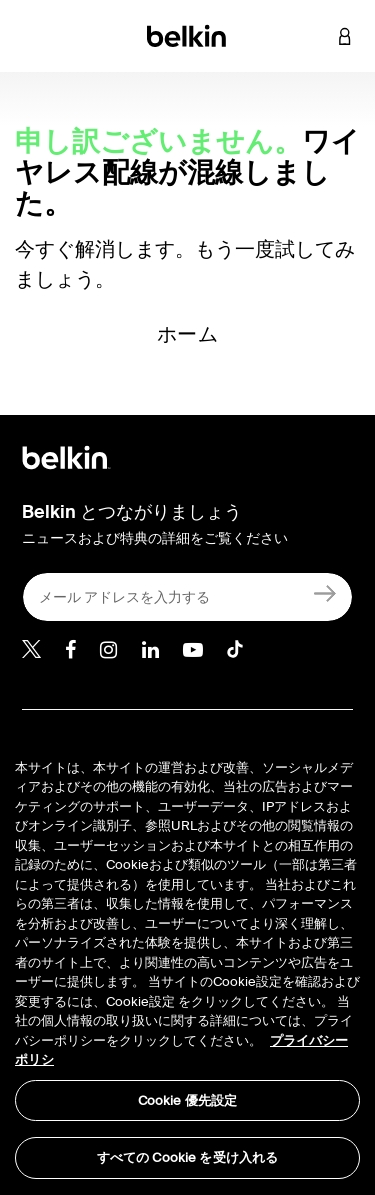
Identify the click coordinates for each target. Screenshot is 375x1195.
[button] (315, 36)
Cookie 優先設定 (187, 1100)
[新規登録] (325, 592)
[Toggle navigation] (31, 36)
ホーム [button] (187, 334)
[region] (187, 956)
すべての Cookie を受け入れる (187, 1157)
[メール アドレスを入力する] (187, 597)
